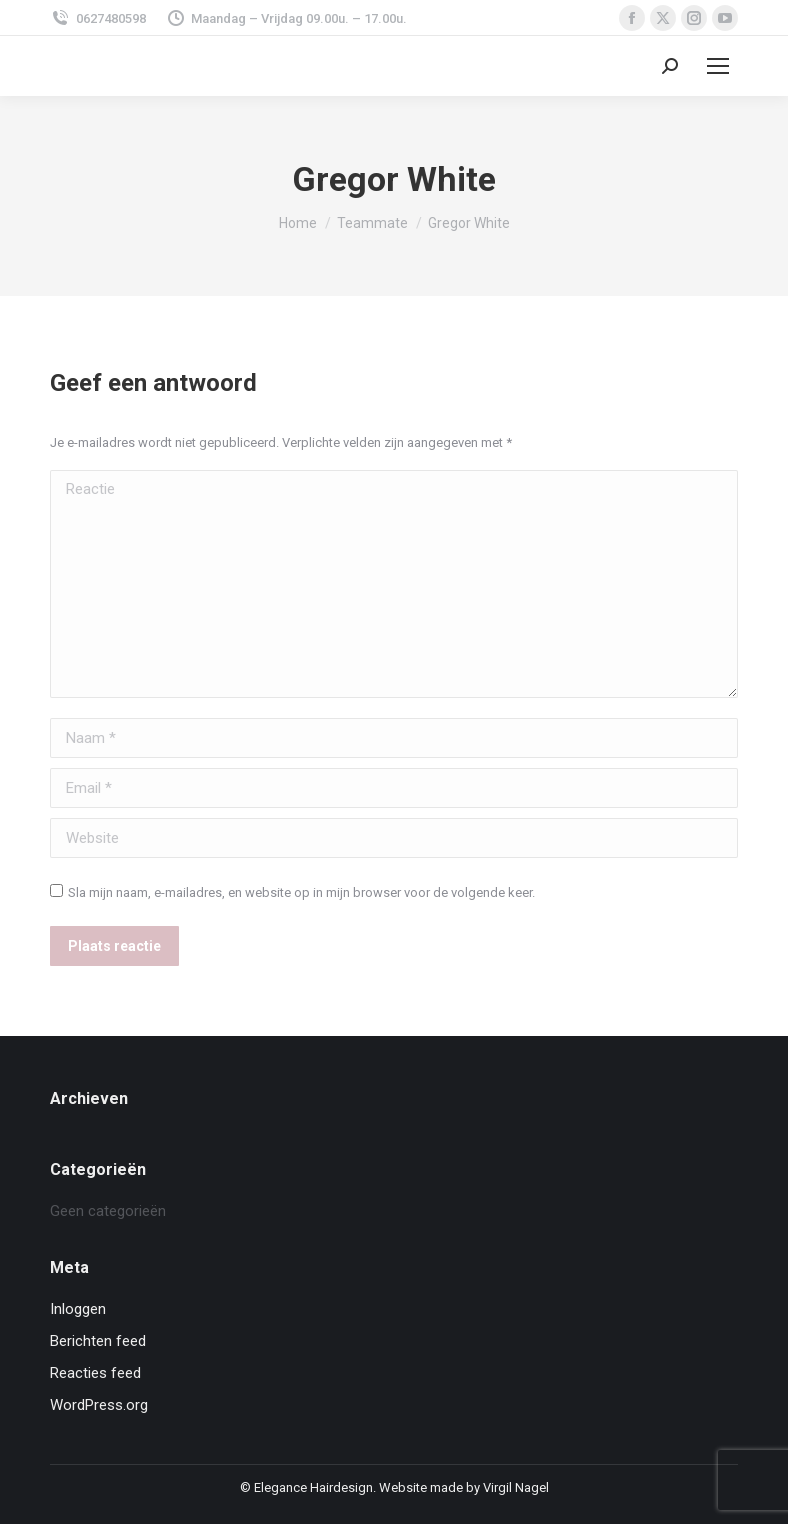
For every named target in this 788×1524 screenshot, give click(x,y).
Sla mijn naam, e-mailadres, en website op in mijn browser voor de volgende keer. (301, 892)
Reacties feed (95, 1373)
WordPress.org (99, 1405)
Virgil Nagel (516, 1487)
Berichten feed (98, 1341)
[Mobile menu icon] (718, 66)
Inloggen (78, 1309)
